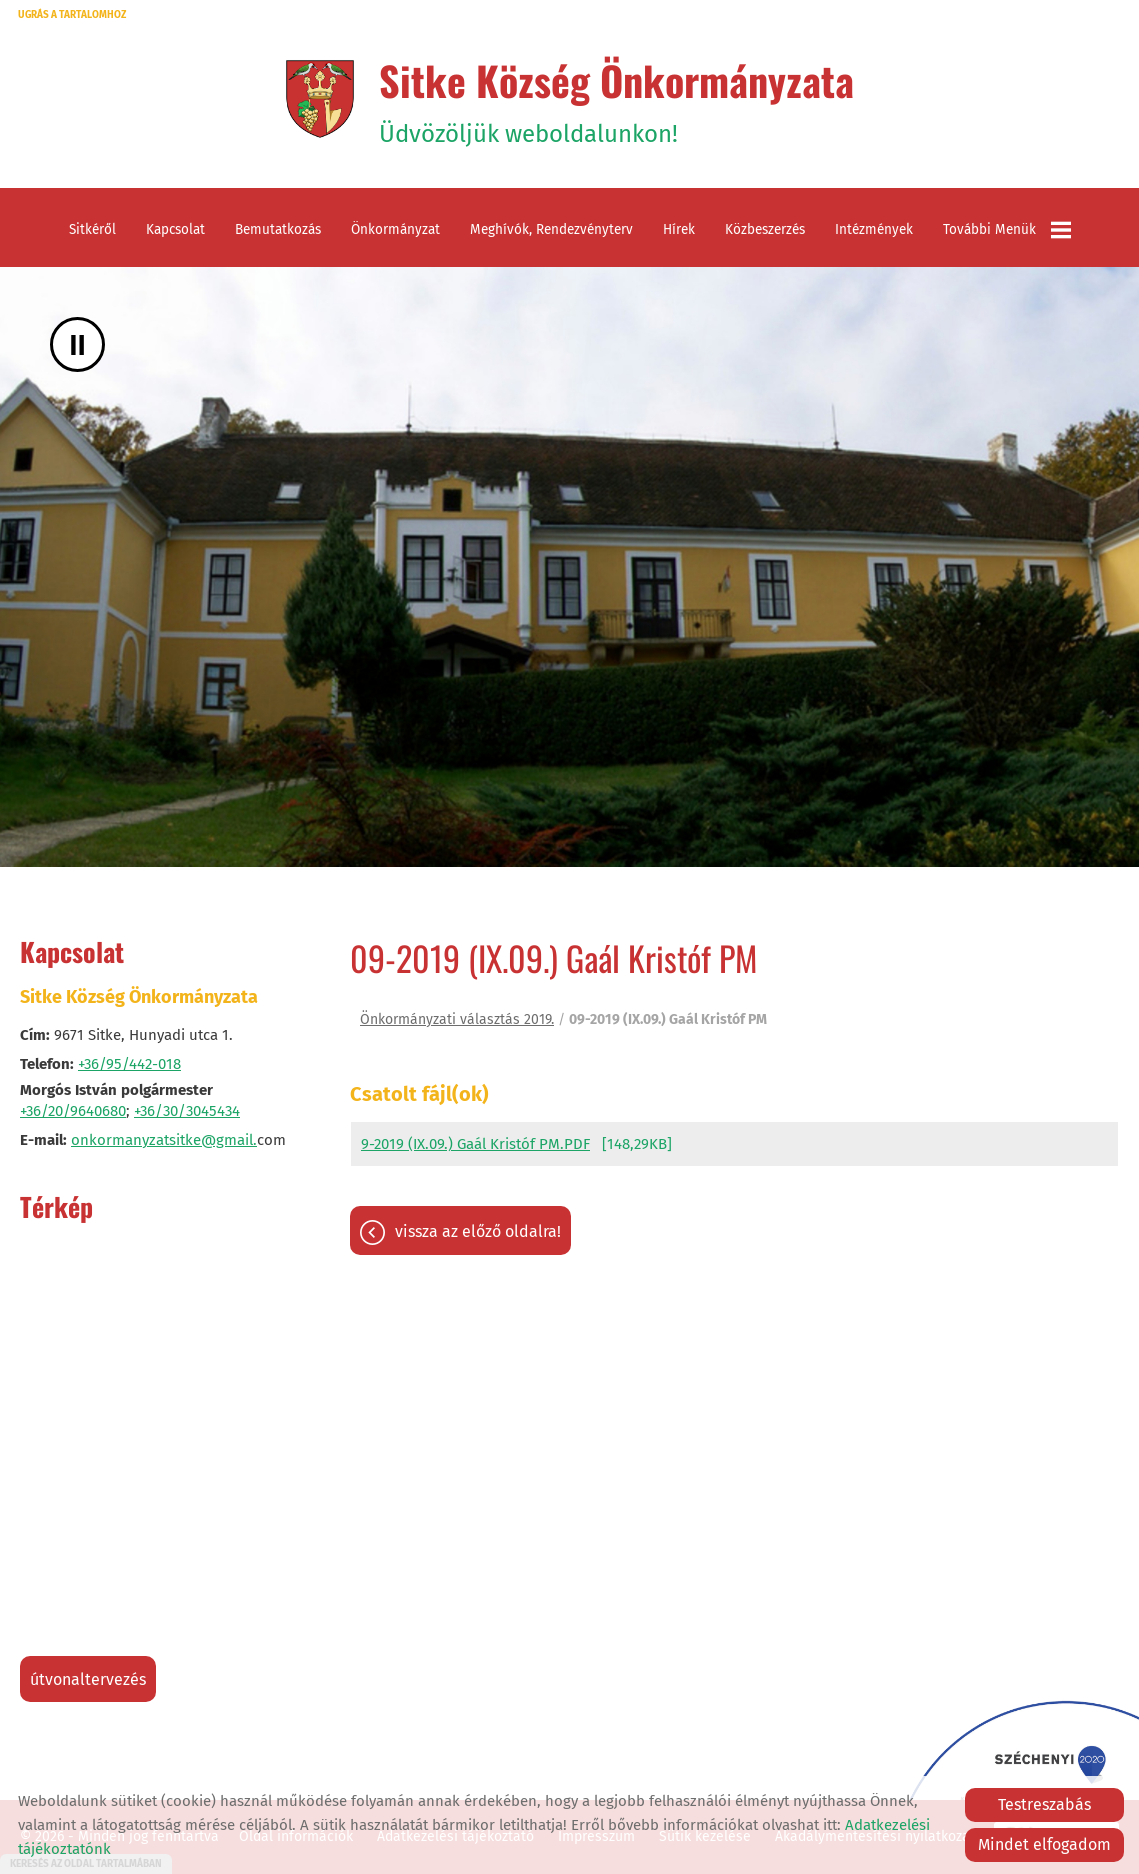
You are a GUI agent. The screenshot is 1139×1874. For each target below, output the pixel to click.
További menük (1007, 230)
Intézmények (874, 229)
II (77, 344)
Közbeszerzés (765, 229)
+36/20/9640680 (73, 1111)
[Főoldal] (319, 99)
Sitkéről (92, 229)
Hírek (679, 229)
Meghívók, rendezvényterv (551, 229)
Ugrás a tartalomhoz (72, 15)
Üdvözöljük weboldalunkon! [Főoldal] (616, 99)
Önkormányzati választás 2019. (457, 1019)
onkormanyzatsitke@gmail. (164, 1140)
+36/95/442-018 (129, 1064)
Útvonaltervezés (88, 1679)
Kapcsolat (175, 229)
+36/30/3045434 (187, 1111)
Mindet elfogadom (1044, 1844)
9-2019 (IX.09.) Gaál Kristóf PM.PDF (475, 1144)
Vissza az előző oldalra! (478, 1231)
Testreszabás (1044, 1804)
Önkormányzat (395, 229)
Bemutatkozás (278, 229)
